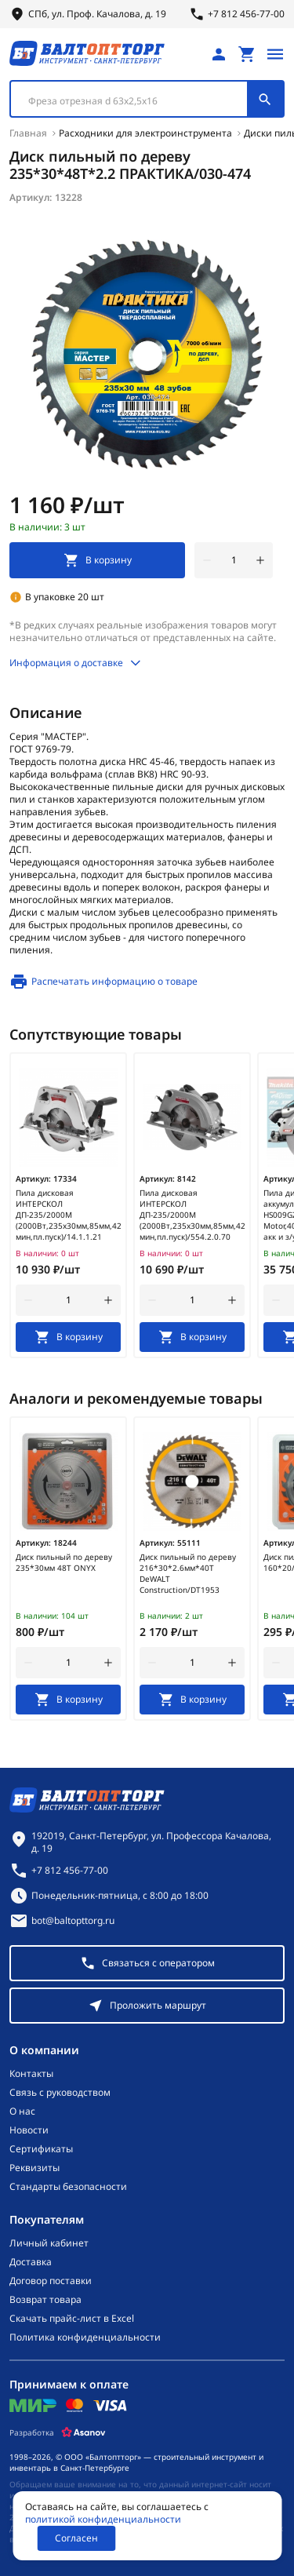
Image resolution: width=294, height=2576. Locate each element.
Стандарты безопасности (68, 2187)
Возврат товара (45, 2300)
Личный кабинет (49, 2243)
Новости (29, 2130)
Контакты (31, 2074)
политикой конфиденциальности (103, 2519)
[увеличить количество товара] (260, 560)
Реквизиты (34, 2168)
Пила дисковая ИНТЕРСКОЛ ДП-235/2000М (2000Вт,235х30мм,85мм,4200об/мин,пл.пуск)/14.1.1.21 (68, 1214)
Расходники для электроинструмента (145, 133)
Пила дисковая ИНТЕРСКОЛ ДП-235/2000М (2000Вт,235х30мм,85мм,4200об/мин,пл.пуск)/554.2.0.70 (192, 1214)
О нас (22, 2111)
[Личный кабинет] (218, 54)
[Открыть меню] (275, 54)
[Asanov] (83, 2432)
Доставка (30, 2262)
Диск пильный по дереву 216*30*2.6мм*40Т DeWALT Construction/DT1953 (188, 1573)
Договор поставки (50, 2281)
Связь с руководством (60, 2092)
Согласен (76, 2538)
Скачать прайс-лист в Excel (71, 2318)
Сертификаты (41, 2149)
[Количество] (234, 560)
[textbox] (137, 101)
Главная (28, 133)
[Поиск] (265, 99)
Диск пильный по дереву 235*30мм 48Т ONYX (64, 1562)
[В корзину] (68, 1337)
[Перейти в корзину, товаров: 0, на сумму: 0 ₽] (247, 54)
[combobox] (147, 99)
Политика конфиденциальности (85, 2337)
